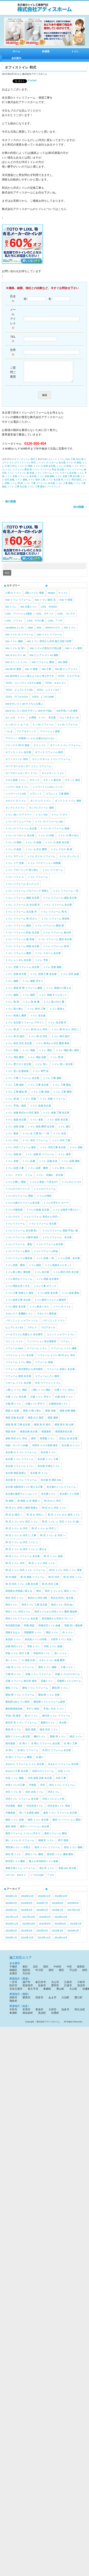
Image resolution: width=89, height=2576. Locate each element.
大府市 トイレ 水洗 (61, 1643)
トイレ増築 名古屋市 (47, 1283)
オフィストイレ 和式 (24, 463)
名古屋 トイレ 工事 (47, 1463)
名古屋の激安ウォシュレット (21, 1497)
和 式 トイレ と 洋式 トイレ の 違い (61, 1525)
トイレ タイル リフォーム (41, 860)
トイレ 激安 (64, 1158)
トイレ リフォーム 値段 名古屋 (60, 901)
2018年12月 (27, 1900)
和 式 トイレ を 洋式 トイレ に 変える (26, 1553)
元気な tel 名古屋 (68, 1442)
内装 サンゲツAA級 (16, 1449)
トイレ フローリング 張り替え (21, 874)
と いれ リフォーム (43, 728)
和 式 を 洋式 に (35, 1518)
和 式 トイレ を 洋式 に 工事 (20, 1539)
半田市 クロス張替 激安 (45, 1449)
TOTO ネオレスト (55, 686)
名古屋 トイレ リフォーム (19, 1463)
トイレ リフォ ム (14, 880)
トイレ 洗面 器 (13, 1158)
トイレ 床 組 (12, 1102)
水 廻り (40, 1761)
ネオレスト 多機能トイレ (19, 1317)
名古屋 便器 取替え (15, 1477)
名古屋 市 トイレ (39, 1477)
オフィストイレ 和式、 (26, 466)
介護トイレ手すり (35, 1407)
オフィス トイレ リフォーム (65, 749)
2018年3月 (27, 1914)
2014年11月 (44, 1941)
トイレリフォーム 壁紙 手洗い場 (60, 1234)
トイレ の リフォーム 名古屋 (21, 832)
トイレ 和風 (11, 1054)
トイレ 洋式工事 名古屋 (53, 1151)
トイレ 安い (41, 1068)
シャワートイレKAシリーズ (48, 790)
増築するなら (12, 1636)
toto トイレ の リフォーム (19, 638)
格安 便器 (30, 1733)
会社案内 (16, 58)
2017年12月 (73, 1914)
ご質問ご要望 (13, 374)
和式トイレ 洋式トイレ (18, 1615)
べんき (9, 735)
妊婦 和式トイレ (14, 1650)
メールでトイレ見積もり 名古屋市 (24, 1338)
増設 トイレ (52, 1636)
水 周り (23, 1747)
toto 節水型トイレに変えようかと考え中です (29, 680)
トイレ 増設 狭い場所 (67, 1054)
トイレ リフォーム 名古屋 (58, 908)
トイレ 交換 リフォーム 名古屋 (20, 480)
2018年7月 (42, 1907)
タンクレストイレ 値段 (41, 811)
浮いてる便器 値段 (29, 1816)
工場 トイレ (67, 1671)
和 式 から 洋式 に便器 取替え (21, 1511)
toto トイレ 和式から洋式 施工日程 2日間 (49, 645)
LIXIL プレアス (66, 617)
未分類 (63, 1726)
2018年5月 (73, 1907)
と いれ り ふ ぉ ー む (17, 728)
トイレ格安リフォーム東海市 (50, 1303)
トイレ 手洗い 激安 (15, 1109)
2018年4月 (11, 1914)
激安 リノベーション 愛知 (66, 1823)
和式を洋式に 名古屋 (62, 1601)
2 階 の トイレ (13, 596)
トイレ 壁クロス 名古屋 (18, 1068)
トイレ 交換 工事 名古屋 (67, 480)
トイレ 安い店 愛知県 (17, 1075)
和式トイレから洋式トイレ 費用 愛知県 (55, 1615)
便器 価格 (53, 1421)
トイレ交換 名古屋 (69, 1262)
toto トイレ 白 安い (15, 652)
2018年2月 (42, 1914)
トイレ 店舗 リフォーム (52, 1102)
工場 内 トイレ (13, 1678)
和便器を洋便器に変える (18, 1594)
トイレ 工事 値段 (14, 1088)
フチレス (32, 1331)
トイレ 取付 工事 (36, 483)
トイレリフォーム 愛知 (18, 1248)
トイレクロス (12, 1220)
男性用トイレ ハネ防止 (18, 1851)
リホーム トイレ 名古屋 (18, 1386)
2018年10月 (61, 1900)
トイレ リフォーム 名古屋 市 (21, 915)
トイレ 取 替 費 (31, 1005)
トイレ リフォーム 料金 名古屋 (48, 473)
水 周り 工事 (70, 1747)
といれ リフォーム (68, 728)
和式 (38, 1594)
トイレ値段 (35, 1269)
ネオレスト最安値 (46, 1317)
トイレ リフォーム (38, 880)
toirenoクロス (52, 631)
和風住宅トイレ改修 (49, 1629)
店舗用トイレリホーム (69, 1684)
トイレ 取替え (57, 1012)
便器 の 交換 (12, 1414)
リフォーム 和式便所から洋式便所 (24, 1373)
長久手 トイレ (47, 1872)
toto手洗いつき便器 (67, 714)
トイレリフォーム (15, 1227)
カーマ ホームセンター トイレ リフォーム (28, 770)
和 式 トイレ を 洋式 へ (52, 1539)
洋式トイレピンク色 (53, 1802)
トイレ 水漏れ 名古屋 (49, 1178)
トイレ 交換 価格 (45, 480)
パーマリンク (54, 490)
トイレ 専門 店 (41, 1075)
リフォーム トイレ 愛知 (18, 1366)
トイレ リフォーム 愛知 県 (18, 473)
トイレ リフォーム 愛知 (18, 929)
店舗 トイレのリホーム (67, 1678)
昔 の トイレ (31, 1719)
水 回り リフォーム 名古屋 (56, 1754)
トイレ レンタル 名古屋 (18, 964)
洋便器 (32, 1788)
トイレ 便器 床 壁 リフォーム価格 (23, 991)
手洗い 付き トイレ (53, 1712)
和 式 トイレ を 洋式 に (44, 1532)
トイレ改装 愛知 (70, 1296)
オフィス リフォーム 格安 (49, 756)
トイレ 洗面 (76, 1151)
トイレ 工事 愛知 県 (16, 1095)
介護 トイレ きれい (64, 1393)
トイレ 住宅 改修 (70, 978)
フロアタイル (48, 1331)
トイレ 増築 (28, 1054)
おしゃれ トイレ (15, 721)
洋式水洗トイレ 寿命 (58, 1809)
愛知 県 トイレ (60, 1691)
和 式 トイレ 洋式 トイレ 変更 (65, 1574)
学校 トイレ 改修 (53, 1650)
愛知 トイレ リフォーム (35, 1691)
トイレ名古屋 (41, 1276)
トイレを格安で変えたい (66, 1213)
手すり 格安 (32, 1712)
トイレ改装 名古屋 (47, 1296)
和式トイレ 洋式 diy (62, 1608)
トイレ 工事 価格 (64, 487)
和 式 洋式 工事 (50, 1588)
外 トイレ (67, 1636)
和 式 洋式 (53, 1581)
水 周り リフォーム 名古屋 (45, 1747)
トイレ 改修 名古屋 (40, 1109)
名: (50, 298)
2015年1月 (11, 1941)
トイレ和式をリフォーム (18, 1283)
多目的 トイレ (13, 1643)
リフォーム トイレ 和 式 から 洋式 (56, 1359)
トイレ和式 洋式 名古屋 (66, 1276)
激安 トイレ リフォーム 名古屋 (60, 1816)
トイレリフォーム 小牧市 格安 (21, 1241)
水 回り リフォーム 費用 (18, 1761)
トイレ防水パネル (39, 1310)
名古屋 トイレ (48, 1456)
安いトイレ (11, 1664)
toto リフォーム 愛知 (43, 666)
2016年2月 (45, 1920)
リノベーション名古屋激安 (41, 1345)
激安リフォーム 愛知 (55, 1837)
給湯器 (45, 51)
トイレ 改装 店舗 (14, 1130)
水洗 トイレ (64, 1775)
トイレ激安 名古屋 (15, 1310)
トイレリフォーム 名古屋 (42, 1227)
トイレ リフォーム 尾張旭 (55, 922)
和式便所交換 (12, 1629)
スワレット (36, 797)
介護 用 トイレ (13, 1407)
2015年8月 (60, 1927)
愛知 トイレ (11, 1691)
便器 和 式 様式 (42, 1428)
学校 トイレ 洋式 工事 (17, 1657)
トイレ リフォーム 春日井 (57, 936)
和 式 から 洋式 (52, 1504)
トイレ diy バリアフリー (18, 818)
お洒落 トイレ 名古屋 (42, 721)
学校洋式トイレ (41, 1657)
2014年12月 (27, 1941)
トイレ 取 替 (12, 1005)
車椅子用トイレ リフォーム (20, 1872)
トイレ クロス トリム (18, 1178)
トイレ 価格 (21, 483)
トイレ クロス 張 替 (61, 853)
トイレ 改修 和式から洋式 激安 (22, 1116)
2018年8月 (27, 1907)
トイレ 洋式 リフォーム (35, 1144)
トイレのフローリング (17, 1192)
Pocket (32, 80)
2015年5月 (27, 1934)
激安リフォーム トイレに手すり (22, 1837)
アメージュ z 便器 (50, 735)
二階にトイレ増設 (40, 1393)
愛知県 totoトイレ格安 (17, 1705)
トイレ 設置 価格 (70, 1165)
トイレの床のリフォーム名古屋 (22, 1206)
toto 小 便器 (31, 673)
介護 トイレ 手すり (40, 1400)
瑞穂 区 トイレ (46, 1844)
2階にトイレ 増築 (34, 596)
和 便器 (9, 1504)
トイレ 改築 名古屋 (15, 1123)
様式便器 (10, 1747)
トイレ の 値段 (74, 466)
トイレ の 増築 (25, 470)
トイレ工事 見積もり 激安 (19, 1296)
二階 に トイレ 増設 (16, 1393)
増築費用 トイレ (33, 1636)
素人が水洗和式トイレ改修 (43, 1865)
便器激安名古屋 (63, 1435)
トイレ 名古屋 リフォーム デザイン (24, 1026)
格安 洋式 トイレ (49, 1733)
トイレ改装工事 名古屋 (18, 1303)
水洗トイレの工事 (15, 1788)
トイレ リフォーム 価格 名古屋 (22, 901)
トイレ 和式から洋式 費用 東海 (53, 1047)
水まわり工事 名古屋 (16, 1775)
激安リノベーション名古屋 (34, 1830)
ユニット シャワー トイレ (61, 1338)
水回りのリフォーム (43, 1775)
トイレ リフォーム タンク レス (22, 887)
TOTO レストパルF (48, 693)
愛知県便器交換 (13, 1712)
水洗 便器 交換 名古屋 (40, 1781)
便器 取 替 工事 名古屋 (17, 1428)
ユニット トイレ (14, 1345)
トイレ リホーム (43, 476)
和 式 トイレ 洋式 (15, 1567)
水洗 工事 (61, 1781)
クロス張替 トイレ (15, 784)
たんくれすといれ (69, 721)
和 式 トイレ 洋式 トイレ (41, 1567)
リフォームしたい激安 (47, 1380)
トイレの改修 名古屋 (37, 1213)
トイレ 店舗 (29, 1102)
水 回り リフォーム (27, 1754)
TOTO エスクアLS (69, 680)
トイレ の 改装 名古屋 (44, 470)
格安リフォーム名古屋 (17, 1740)
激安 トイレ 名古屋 (38, 1823)
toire (39, 631)
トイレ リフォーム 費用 (18, 957)
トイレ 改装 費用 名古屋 (41, 1130)
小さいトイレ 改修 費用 (52, 1664)
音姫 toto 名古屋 (67, 1872)
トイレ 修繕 (11, 998)
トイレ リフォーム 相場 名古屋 (22, 950)
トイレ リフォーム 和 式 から (21, 922)
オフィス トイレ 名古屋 (18, 756)
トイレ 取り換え (14, 1012)
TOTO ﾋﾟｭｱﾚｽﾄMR (43, 700)
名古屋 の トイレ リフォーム (21, 1456)
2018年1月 (58, 1914)
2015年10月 (28, 1927)
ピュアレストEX (14, 1331)
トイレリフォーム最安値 (18, 1262)
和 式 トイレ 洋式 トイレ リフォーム (25, 1574)
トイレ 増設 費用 (14, 1061)
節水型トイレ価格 (15, 1865)
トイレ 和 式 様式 (15, 1040)
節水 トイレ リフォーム (47, 1851)
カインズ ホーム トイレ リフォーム (51, 763)
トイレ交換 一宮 (45, 1262)
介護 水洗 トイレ (64, 1400)
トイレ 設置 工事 (14, 1172)
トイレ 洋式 (11, 1144)
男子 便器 (63, 1844)
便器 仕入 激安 (36, 1421)
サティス (34, 784)
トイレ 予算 (41, 964)
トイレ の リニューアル (18, 825)
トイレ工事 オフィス (45, 1289)
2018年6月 (58, 1907)
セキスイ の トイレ (15, 804)
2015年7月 (76, 1927)
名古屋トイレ (48, 1497)
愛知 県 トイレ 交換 (49, 1698)
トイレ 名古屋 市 (54, 483)
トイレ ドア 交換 (14, 867)
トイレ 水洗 (59, 1137)
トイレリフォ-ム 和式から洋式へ (42, 1220)
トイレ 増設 (45, 1054)
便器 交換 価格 (68, 1414)
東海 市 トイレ (13, 1733)
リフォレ (65, 1345)
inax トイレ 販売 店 (45, 603)
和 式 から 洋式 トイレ (54, 1511)
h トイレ (63, 596)
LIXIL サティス (44, 617)
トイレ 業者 (11, 1137)
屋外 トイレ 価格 (47, 1671)
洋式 (42, 1788)
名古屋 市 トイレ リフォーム (21, 1483)
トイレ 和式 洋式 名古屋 (18, 1047)
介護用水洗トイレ (58, 1407)
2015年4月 (42, 1934)
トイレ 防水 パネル (62, 1172)
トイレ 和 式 (12, 1033)
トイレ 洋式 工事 (61, 1144)
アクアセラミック (26, 735)
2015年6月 (11, 1934)
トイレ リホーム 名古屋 (64, 476)
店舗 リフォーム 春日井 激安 (21, 1684)
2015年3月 (58, 1934)
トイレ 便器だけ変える (58, 991)
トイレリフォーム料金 (46, 1255)
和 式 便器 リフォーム (32, 1581)
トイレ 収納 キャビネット (53, 998)
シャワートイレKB (15, 797)
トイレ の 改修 (33, 846)
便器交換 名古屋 (29, 1435)
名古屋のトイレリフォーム (61, 1490)
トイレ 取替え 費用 (15, 1019)
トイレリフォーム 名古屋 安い (21, 1234)
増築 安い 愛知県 (73, 1629)
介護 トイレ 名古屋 (15, 1400)
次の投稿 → (80, 510)
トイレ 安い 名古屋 (62, 1068)
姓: (25, 298)
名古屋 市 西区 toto (51, 1483)
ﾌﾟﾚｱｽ (50, 1879)
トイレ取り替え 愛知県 (18, 1276)
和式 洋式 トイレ (14, 1601)
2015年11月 (11, 1927)
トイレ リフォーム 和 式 (54, 915)
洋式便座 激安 (13, 1809)
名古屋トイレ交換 (69, 1497)
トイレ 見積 (11, 1165)
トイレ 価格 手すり (32, 984)
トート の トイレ (62, 1310)
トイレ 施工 (64, 1130)
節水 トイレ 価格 (73, 1851)
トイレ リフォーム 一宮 (66, 894)
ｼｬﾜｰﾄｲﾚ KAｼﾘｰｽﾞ (16, 1879)
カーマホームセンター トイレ (21, 777)
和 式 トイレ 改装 (53, 1560)
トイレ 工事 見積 (40, 1095)
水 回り (9, 1754)
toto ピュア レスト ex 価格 (44, 659)
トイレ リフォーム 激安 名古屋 (55, 943)
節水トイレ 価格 (34, 1858)
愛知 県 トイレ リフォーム (19, 1698)
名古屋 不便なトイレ (48, 1470)
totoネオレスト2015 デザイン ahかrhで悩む (29, 714)
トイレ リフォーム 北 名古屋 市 (22, 908)
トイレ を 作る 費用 (36, 853)
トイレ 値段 (28, 998)
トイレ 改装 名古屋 (57, 1123)
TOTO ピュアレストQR (19, 693)
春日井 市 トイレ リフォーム (21, 1726)
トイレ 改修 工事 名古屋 (56, 1116)
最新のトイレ (48, 1726)
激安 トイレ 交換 (14, 1823)
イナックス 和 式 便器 (17, 749)
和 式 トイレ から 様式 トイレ (64, 1518)
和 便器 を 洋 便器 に (28, 1504)
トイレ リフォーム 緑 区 (56, 950)
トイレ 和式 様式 (72, 483)
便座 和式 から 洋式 (16, 1442)
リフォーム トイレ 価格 (64, 1352)
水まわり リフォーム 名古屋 (63, 1768)
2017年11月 (11, 1920)
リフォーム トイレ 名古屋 (19, 1359)
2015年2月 (73, 1934)
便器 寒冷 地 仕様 (64, 1428)
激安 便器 (10, 1830)
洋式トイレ (54, 1795)
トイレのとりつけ (71, 1185)
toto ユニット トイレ (53, 463)
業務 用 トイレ (58, 1740)
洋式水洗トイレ (34, 1809)
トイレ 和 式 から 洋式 (35, 1033)
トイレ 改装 (36, 1123)
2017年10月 (28, 1920)
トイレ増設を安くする (17, 1289)
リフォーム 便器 (44, 1366)
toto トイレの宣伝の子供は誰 (45, 652)
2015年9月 (45, 1927)
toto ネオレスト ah (15, 659)
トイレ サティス (14, 860)
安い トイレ (60, 1657)
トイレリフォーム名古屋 (49, 1248)
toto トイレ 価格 (14, 645)
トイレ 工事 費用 (62, 1095)
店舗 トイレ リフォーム (38, 1678)
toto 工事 (70, 463)
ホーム (16, 51)
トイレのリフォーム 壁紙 (19, 1199)
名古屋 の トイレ (71, 1449)
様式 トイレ (76, 1740)
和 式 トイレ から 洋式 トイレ (21, 1525)
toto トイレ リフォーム (49, 638)
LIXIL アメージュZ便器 (18, 617)
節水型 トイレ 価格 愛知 (60, 1858)
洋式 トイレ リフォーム (62, 1788)
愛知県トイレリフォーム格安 (49, 1705)
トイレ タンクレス (69, 860)
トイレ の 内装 (46, 839)
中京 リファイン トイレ (48, 1386)
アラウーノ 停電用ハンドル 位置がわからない (30, 742)
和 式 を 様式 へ (14, 1518)
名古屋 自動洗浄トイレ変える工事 (24, 1490)
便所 (33, 1442)
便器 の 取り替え (32, 1414)
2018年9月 (11, 1907)
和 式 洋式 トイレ (72, 1581)
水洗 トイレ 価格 (14, 1781)
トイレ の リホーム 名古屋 (52, 466)
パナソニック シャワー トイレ (21, 1324)
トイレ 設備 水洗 (48, 1165)
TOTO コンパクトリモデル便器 (23, 686)
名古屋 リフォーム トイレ (19, 1470)
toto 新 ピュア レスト (66, 673)
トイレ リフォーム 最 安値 (20, 476)
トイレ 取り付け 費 (53, 1005)
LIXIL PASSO (49, 610)
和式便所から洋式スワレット (57, 1622)
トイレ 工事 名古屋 (17, 490)
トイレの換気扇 (13, 1213)
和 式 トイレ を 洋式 (16, 1532)
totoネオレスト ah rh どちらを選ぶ (24, 707)
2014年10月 (61, 1941)
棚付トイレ (40, 1740)
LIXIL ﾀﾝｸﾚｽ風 (35, 624)
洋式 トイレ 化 (13, 1795)
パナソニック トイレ (53, 1324)
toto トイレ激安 (73, 652)
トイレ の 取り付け (68, 839)
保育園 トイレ (47, 1442)
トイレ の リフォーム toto (49, 825)
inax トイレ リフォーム (18, 603)
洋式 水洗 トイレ (34, 1795)
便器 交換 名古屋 (14, 1421)
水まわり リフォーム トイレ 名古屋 (24, 1768)
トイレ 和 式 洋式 (38, 1040)
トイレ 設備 (28, 1165)
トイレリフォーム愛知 (17, 1255)
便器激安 (46, 1435)
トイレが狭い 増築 (15, 1185)
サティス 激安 (72, 784)
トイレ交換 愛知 (15, 1269)
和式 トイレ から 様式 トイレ (61, 1594)
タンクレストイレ (15, 811)
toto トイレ (70, 631)
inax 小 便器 (66, 603)
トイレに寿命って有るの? (44, 1185)
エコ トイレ (39, 749)
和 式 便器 (10, 1581)
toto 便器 (63, 666)
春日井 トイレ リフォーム (56, 1719)
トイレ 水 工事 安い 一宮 (35, 1137)
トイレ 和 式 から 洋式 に (65, 1033)
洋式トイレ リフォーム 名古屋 (21, 1802)
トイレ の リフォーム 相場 (55, 832)
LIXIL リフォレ (14, 624)
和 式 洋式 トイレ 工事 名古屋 (21, 1588)
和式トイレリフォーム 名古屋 (21, 1622)
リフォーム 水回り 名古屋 (61, 1373)
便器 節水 (10, 1435)
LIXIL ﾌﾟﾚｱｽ (55, 624)
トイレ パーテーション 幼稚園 (44, 867)
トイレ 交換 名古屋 (15, 978)
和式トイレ (11, 1608)
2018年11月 (44, 1900)
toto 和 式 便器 (13, 673)
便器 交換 (50, 1414)
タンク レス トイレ (40, 804)
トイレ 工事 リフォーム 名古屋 (39, 487)
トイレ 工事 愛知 (36, 490)
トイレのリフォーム (45, 1192)
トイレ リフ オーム (52, 874)
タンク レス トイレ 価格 (68, 804)
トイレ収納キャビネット (58, 1269)
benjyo (51, 596)
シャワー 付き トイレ (17, 790)
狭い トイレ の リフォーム (19, 1844)
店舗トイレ (47, 1684)
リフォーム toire (14, 1352)
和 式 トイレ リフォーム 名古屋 (22, 1560)
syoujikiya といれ (14, 631)
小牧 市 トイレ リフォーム (19, 1671)
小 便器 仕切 (28, 1664)
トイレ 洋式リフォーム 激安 (20, 1151)
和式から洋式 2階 (37, 1601)
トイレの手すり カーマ (56, 1206)
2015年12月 (61, 1920)
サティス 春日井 (52, 784)
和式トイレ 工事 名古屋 (34, 1608)
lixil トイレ (11, 610)
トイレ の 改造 (63, 470)
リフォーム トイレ (37, 1352)
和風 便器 (29, 1629)
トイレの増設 (44, 1199)
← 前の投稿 (9, 505)
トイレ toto (42, 818)
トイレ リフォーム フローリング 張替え (27, 894)
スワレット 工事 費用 (57, 797)
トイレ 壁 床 (16, 487)
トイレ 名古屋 (38, 1019)
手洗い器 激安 (13, 1719)
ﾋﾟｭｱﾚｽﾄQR (37, 1879)
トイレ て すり (59, 818)
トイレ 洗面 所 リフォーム (39, 1158)
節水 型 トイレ (13, 1858)
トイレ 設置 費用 (38, 1172)
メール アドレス (13, 318)
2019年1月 (11, 1900)
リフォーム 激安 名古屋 (18, 1380)
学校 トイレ (33, 1650)
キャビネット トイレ (53, 777)
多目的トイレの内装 (36, 1643)
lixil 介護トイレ (29, 610)
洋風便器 (10, 1816)
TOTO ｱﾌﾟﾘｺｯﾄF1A (16, 700)
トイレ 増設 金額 (37, 1061)
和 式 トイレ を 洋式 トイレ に (22, 1546)
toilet (30, 631)
